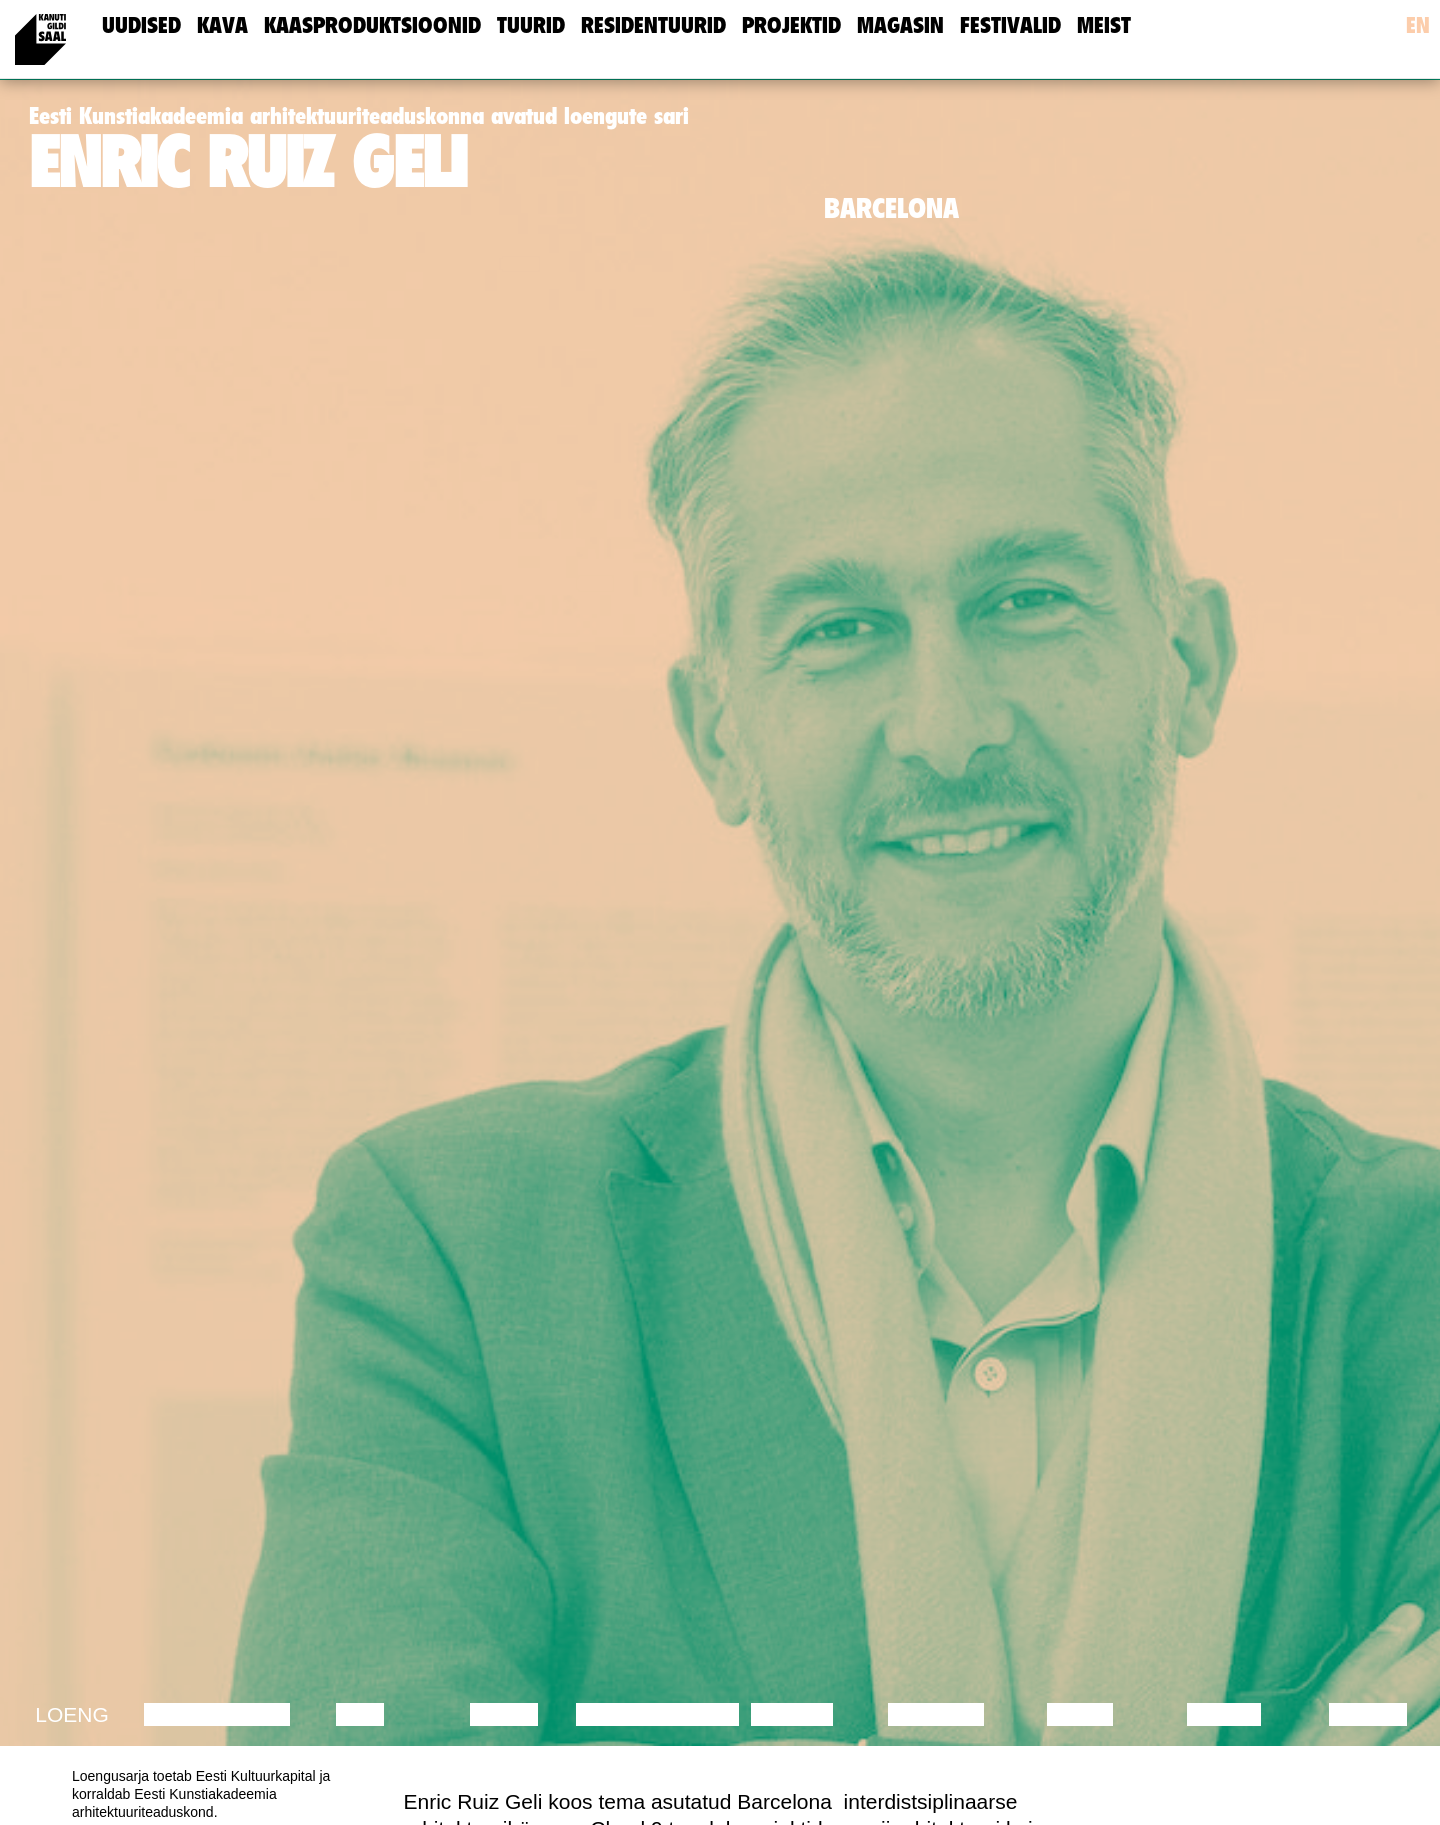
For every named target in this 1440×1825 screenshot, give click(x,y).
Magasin (900, 25)
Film (360, 1714)
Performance (657, 1714)
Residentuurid (653, 25)
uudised (141, 25)
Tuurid (531, 25)
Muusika (936, 1714)
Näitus (1367, 1714)
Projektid (791, 25)
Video (1079, 1714)
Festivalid (1010, 25)
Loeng (72, 1714)
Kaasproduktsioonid (372, 25)
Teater (791, 1714)
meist (1104, 25)
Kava (222, 25)
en (1418, 25)
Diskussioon (217, 1714)
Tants (503, 1714)
